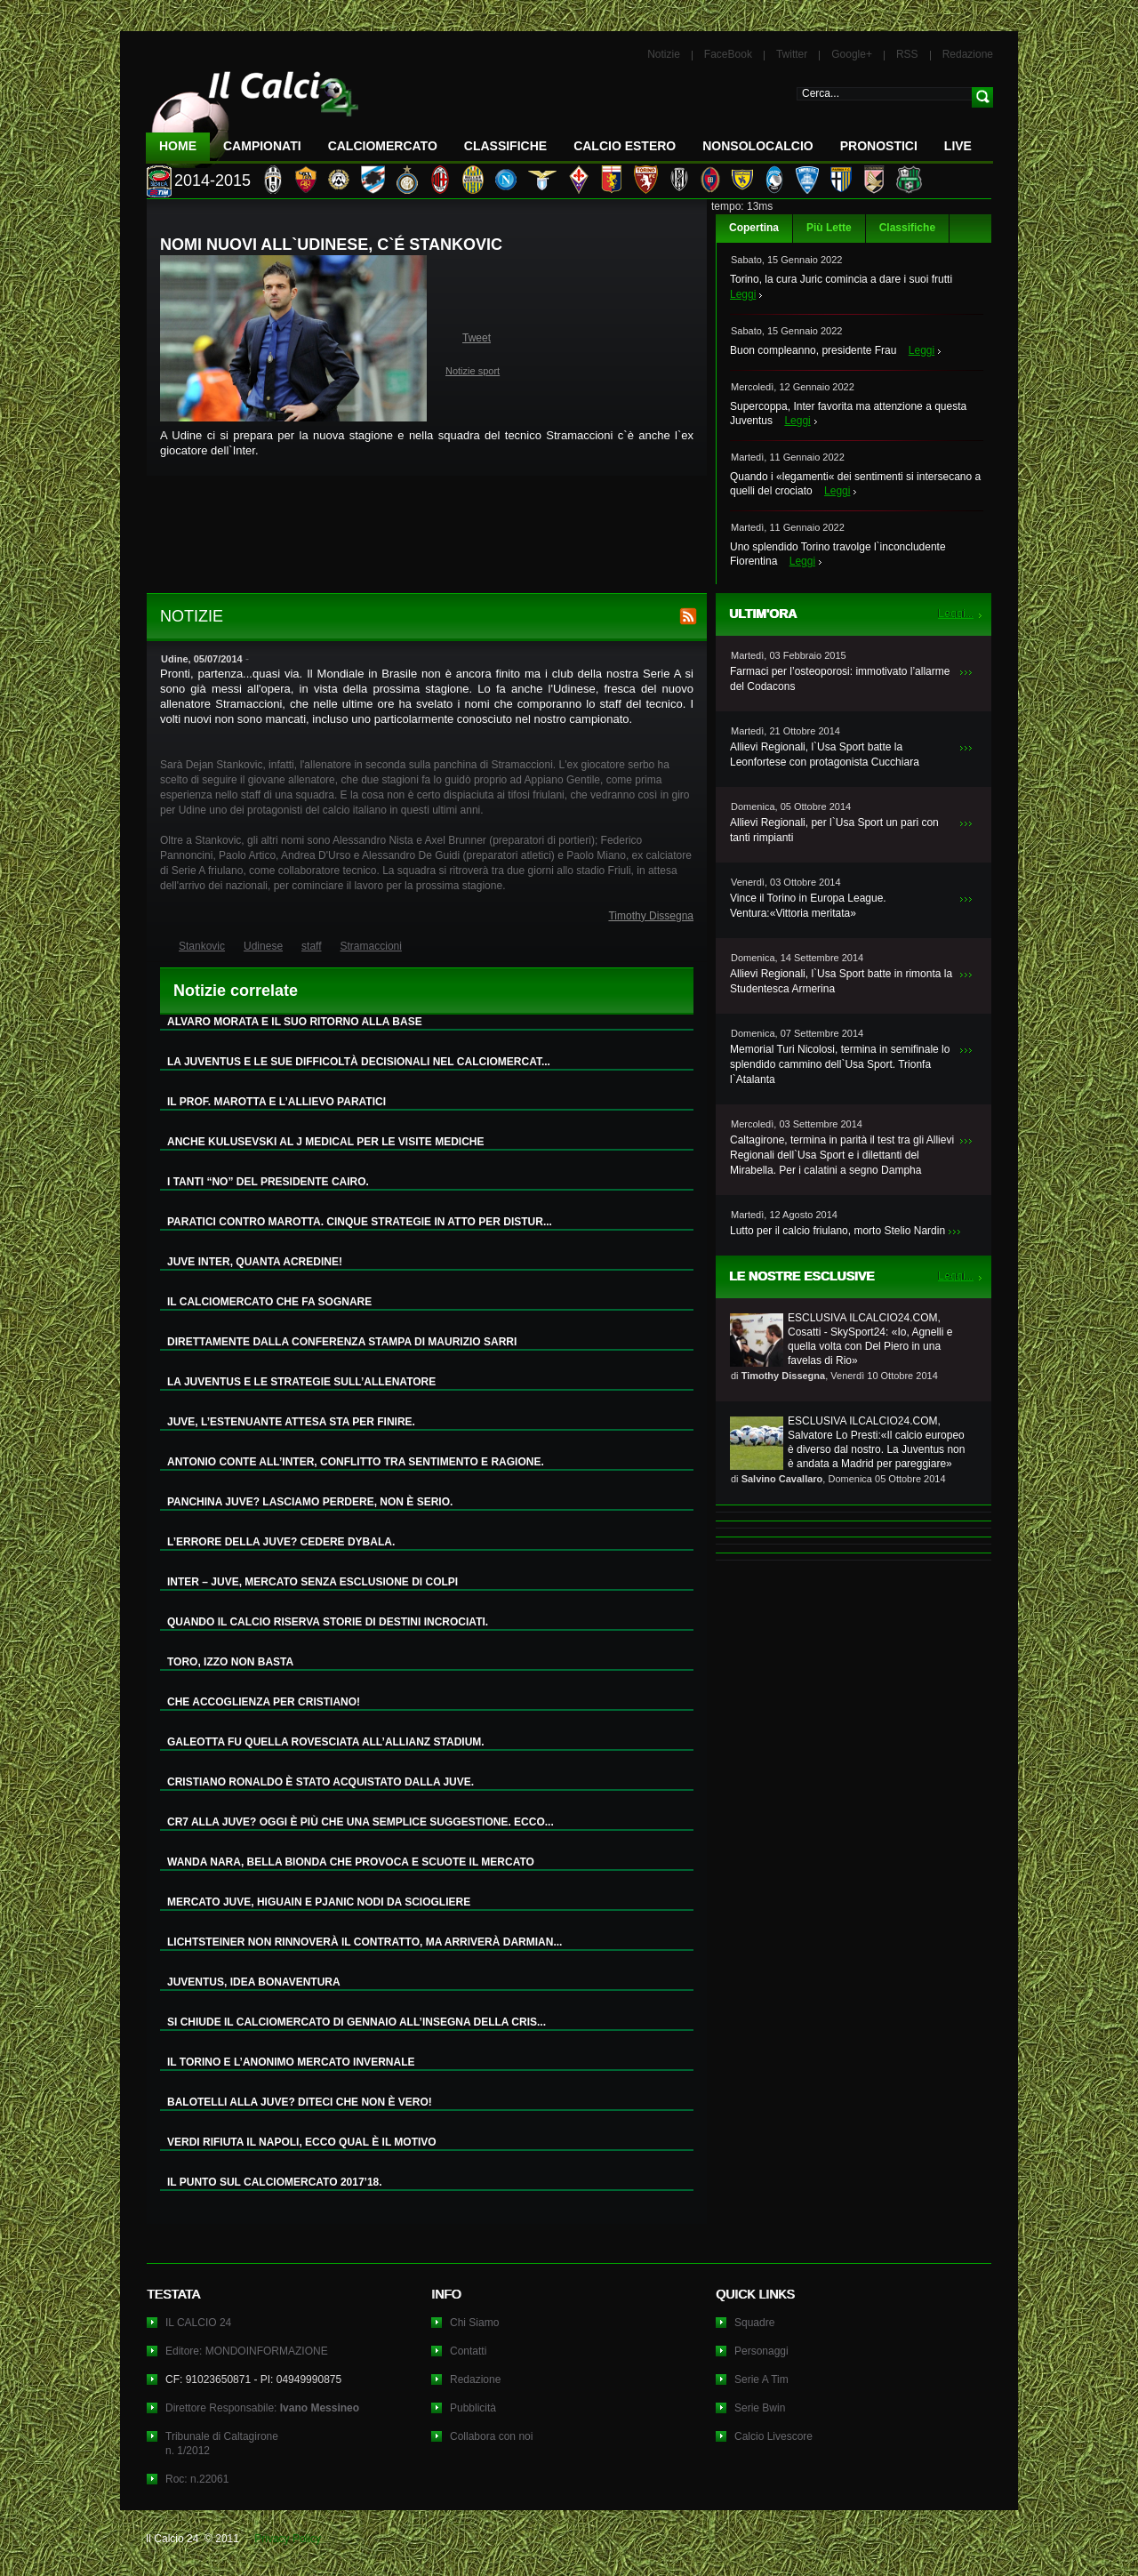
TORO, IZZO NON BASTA (230, 1662)
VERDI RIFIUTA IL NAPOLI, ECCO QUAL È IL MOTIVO (302, 2142)
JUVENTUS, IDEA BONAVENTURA (254, 1982)
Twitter (791, 54)
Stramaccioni (371, 946)
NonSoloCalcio (757, 146)
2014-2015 (212, 180)
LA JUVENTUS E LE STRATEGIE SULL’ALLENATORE (301, 1382)
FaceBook (728, 54)
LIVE (958, 146)
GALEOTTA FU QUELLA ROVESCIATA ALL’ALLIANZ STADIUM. (326, 1742)
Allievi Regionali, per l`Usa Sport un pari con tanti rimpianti (834, 830)
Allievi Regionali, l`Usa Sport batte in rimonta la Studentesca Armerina (841, 981)
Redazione (967, 54)
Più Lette (829, 227)
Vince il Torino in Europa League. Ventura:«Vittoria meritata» (808, 905)
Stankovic (202, 946)
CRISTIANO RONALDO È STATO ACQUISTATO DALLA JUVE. (320, 1782)
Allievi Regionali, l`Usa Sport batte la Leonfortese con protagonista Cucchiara (824, 754)
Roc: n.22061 (196, 2479)
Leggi (743, 294)
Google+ (851, 54)
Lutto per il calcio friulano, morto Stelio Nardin (837, 1230)
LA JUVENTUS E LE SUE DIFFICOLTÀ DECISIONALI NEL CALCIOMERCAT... (358, 1061)
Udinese (263, 946)
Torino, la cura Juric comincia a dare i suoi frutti (841, 279)
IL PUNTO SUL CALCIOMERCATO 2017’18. (274, 2182)
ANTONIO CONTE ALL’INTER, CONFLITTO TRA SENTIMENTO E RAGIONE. (355, 1462)
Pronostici (879, 146)
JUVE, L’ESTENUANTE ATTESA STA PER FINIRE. (291, 1422)
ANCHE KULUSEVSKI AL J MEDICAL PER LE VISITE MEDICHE (326, 1142)
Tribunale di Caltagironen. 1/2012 (221, 2443)
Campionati (262, 146)
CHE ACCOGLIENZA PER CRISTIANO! (263, 1702)
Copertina (754, 227)
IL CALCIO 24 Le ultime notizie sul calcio (252, 112)
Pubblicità (473, 2408)
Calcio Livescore (773, 2436)
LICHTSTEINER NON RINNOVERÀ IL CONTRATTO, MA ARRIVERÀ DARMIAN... (364, 1942)
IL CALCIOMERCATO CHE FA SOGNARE (269, 1302)
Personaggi (761, 2351)
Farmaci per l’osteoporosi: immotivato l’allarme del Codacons (840, 679)
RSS (907, 54)
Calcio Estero (624, 146)
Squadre (754, 2322)
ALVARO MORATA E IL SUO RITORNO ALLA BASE (294, 1021)
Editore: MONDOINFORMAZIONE (246, 2351)
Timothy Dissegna (650, 916)
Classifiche (907, 227)
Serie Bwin (759, 2408)
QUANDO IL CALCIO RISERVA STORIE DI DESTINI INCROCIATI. (327, 1622)
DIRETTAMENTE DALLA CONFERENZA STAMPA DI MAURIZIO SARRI (342, 1342)
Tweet (476, 338)
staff (311, 946)
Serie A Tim (761, 2379)
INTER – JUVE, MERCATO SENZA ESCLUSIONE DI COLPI (312, 1582)
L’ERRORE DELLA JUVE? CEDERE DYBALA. (281, 1542)
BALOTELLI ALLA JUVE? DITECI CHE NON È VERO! (299, 2102)
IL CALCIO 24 (198, 2322)
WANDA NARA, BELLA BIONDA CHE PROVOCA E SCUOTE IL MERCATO (350, 1862)
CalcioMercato (382, 146)
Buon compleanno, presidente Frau (813, 350)
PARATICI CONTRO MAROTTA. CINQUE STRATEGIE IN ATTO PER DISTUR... (359, 1222)
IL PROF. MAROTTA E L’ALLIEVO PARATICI (276, 1101)
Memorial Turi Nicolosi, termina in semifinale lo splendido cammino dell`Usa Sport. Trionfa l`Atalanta (840, 1064)
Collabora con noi (491, 2436)
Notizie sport (472, 370)
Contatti (468, 2351)
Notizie (663, 54)
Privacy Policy (287, 2538)
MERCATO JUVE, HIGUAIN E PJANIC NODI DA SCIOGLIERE (318, 1902)
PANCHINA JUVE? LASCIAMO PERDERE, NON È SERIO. (310, 1502)
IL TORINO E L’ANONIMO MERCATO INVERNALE (290, 2062)
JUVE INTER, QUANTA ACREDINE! (254, 1262)
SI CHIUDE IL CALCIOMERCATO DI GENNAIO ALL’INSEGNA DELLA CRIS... (356, 2022)
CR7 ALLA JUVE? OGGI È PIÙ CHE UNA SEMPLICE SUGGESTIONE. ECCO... (360, 1822)
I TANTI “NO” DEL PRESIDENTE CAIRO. (268, 1182)
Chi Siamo (474, 2322)
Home (177, 146)
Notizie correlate (235, 990)
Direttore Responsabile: (262, 2408)
